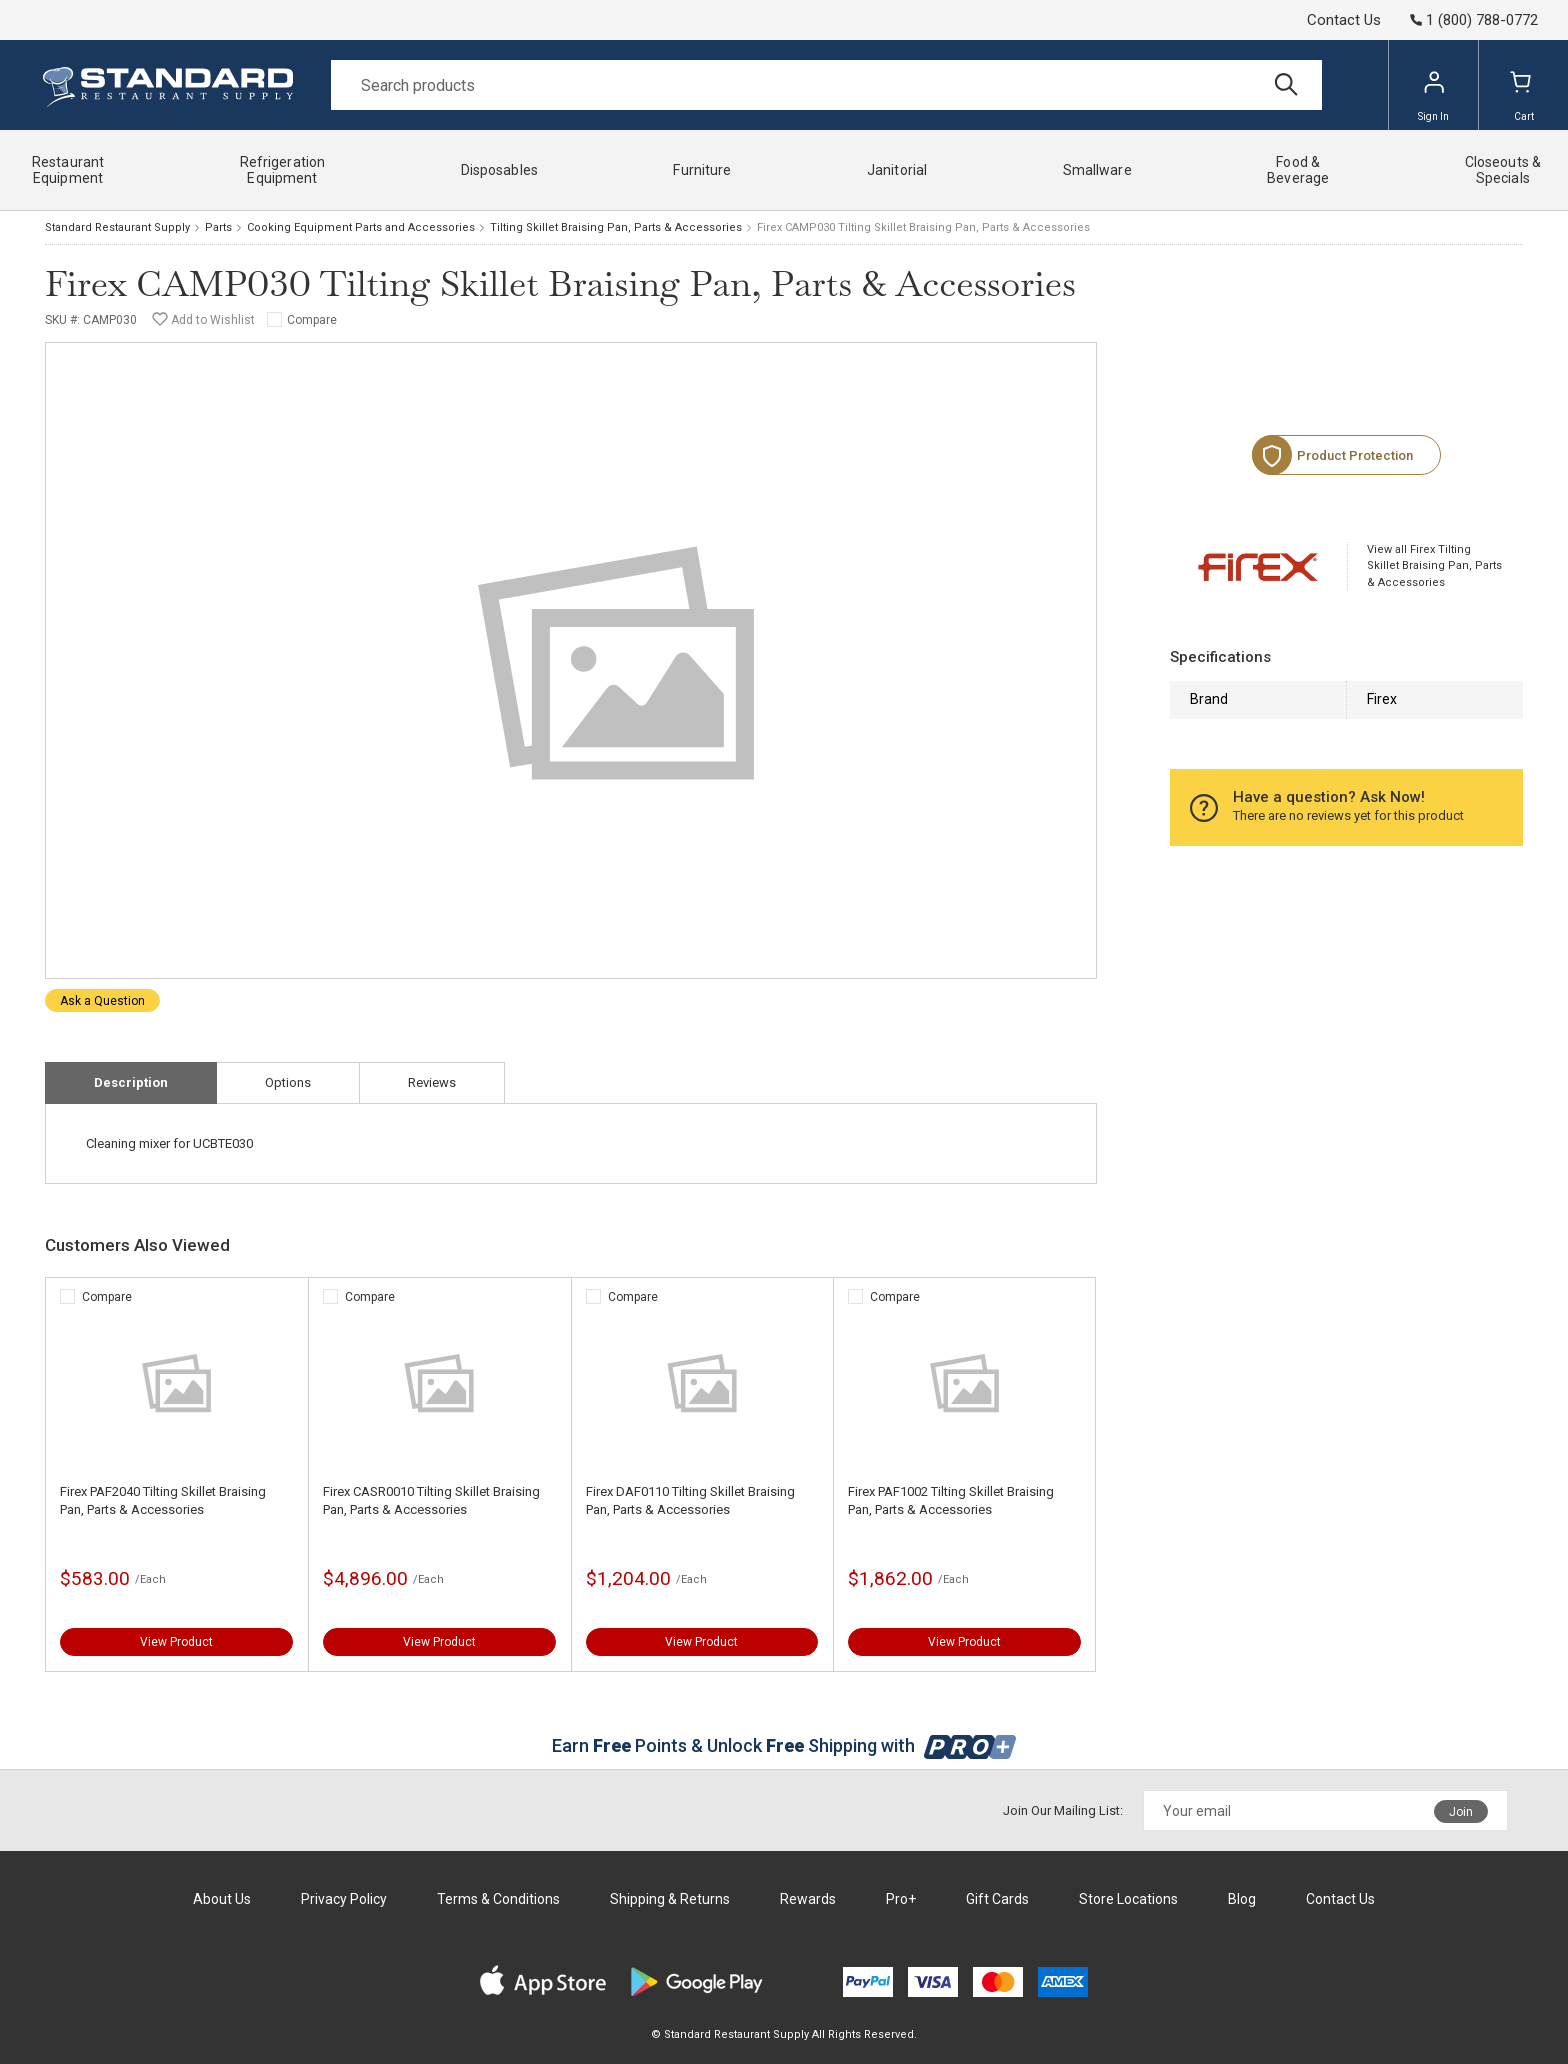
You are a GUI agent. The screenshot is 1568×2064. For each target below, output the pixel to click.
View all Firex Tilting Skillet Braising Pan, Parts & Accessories (1434, 566)
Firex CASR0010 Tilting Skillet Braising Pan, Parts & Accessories (431, 1500)
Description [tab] (131, 1082)
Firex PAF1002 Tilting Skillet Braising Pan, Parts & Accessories (951, 1500)
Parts (218, 227)
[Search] (826, 85)
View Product (176, 1642)
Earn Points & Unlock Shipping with (784, 1745)
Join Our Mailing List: (1063, 1810)
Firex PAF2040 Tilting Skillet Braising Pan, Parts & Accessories (163, 1500)
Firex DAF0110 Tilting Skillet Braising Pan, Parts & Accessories (690, 1500)
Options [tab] (288, 1082)
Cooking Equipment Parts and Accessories (361, 227)
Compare (312, 320)
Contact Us (1344, 20)
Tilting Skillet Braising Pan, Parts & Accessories (616, 227)
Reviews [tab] (432, 1082)
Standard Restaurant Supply (117, 227)
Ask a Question (102, 1001)
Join (1461, 1812)
